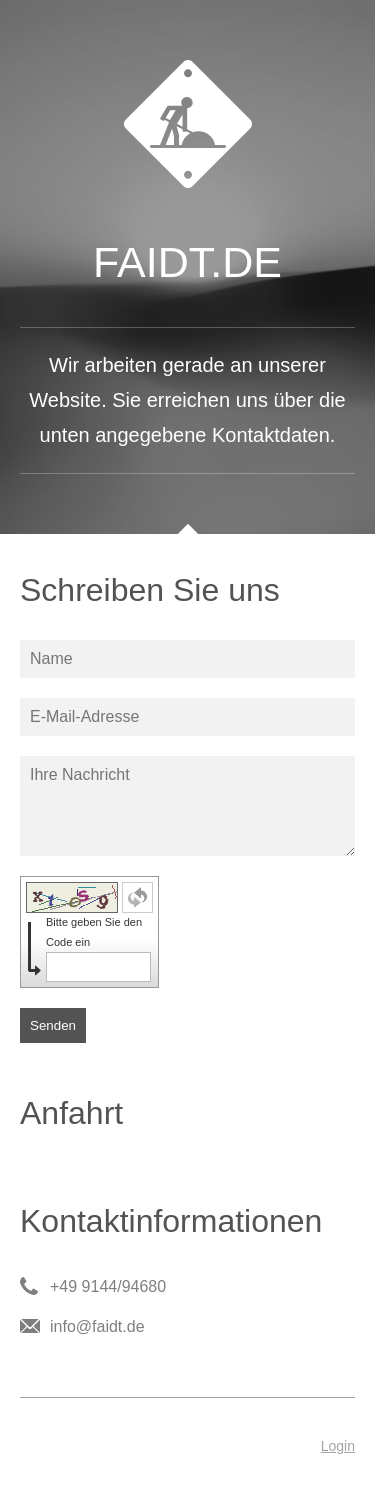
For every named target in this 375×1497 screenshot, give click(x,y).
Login (338, 1446)
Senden (53, 1025)
